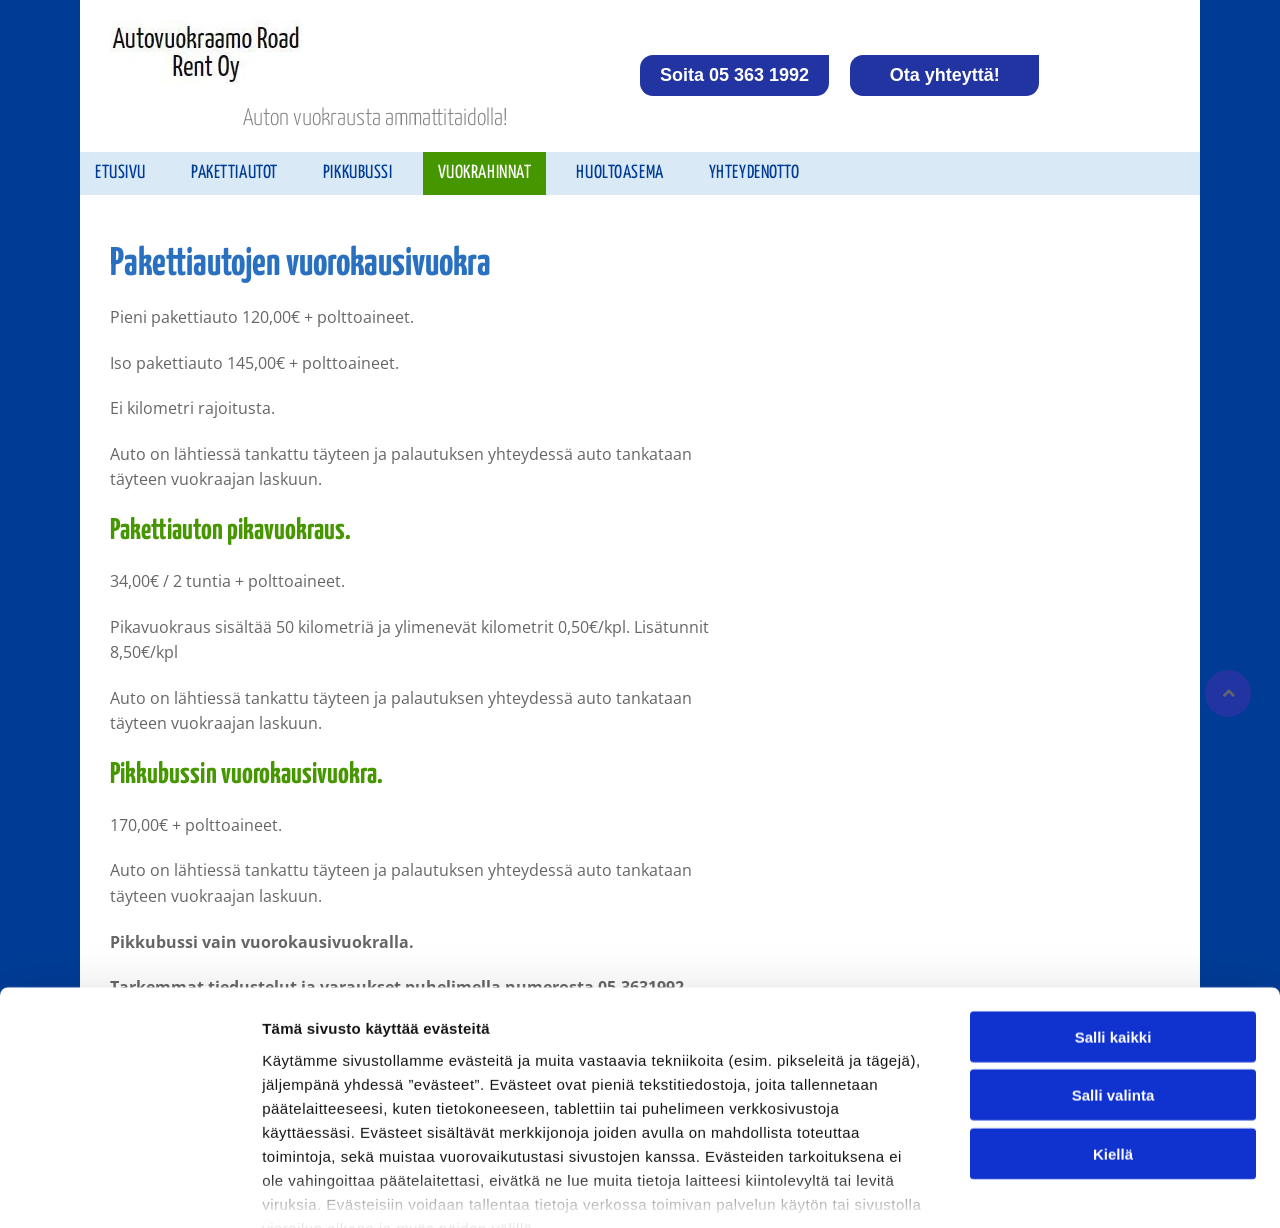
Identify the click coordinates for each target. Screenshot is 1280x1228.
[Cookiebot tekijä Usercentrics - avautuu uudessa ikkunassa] (129, 1189)
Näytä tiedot (1069, 1188)
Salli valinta (1113, 977)
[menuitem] (128, 173)
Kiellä (1113, 1035)
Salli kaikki (1113, 918)
